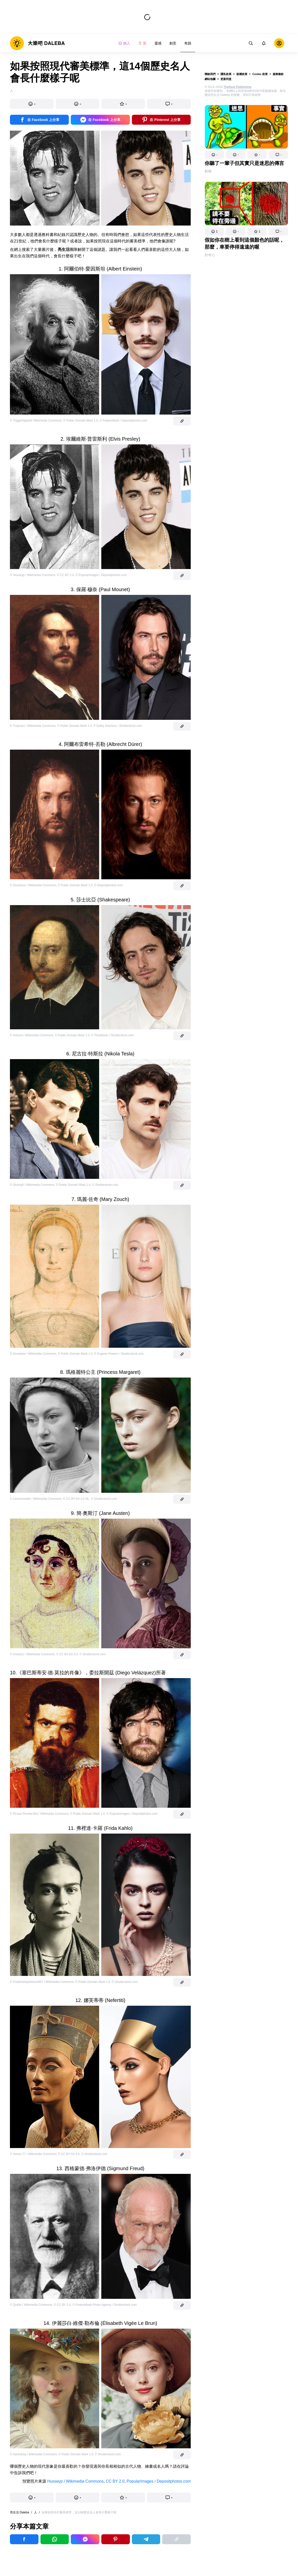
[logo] (37, 43)
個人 (124, 43)
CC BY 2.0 (115, 2481)
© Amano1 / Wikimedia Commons (32, 1654)
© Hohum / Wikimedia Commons (31, 1035)
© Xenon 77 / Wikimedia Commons (33, 2154)
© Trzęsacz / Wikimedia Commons (33, 726)
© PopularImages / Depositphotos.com (101, 575)
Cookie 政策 (260, 74)
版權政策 (241, 74)
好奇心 (210, 255)
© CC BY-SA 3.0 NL (76, 1498)
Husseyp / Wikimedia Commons (75, 2481)
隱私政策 (226, 74)
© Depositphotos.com (108, 885)
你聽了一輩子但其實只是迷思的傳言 (244, 163)
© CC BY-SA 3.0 (67, 1654)
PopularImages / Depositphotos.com (159, 2481)
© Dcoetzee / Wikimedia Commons (33, 885)
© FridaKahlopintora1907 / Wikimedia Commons (42, 1982)
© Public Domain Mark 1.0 (80, 420)
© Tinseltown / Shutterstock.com (112, 1035)
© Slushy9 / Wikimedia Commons (32, 1185)
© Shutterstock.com (105, 1185)
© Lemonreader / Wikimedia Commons (35, 1498)
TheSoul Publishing (237, 87)
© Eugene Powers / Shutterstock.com (119, 1353)
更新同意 (226, 78)
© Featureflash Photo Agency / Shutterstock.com (105, 2305)
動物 (208, 171)
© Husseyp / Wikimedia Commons (32, 575)
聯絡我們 (210, 74)
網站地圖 (210, 78)
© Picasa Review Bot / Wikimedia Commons (39, 1813)
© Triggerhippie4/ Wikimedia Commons (36, 420)
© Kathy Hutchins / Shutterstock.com (117, 726)
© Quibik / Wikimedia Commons (31, 2305)
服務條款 (278, 74)
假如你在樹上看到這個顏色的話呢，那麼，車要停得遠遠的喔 (244, 243)
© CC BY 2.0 (65, 575)
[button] (214, 155)
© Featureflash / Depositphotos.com (123, 420)
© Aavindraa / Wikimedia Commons (33, 2454)
